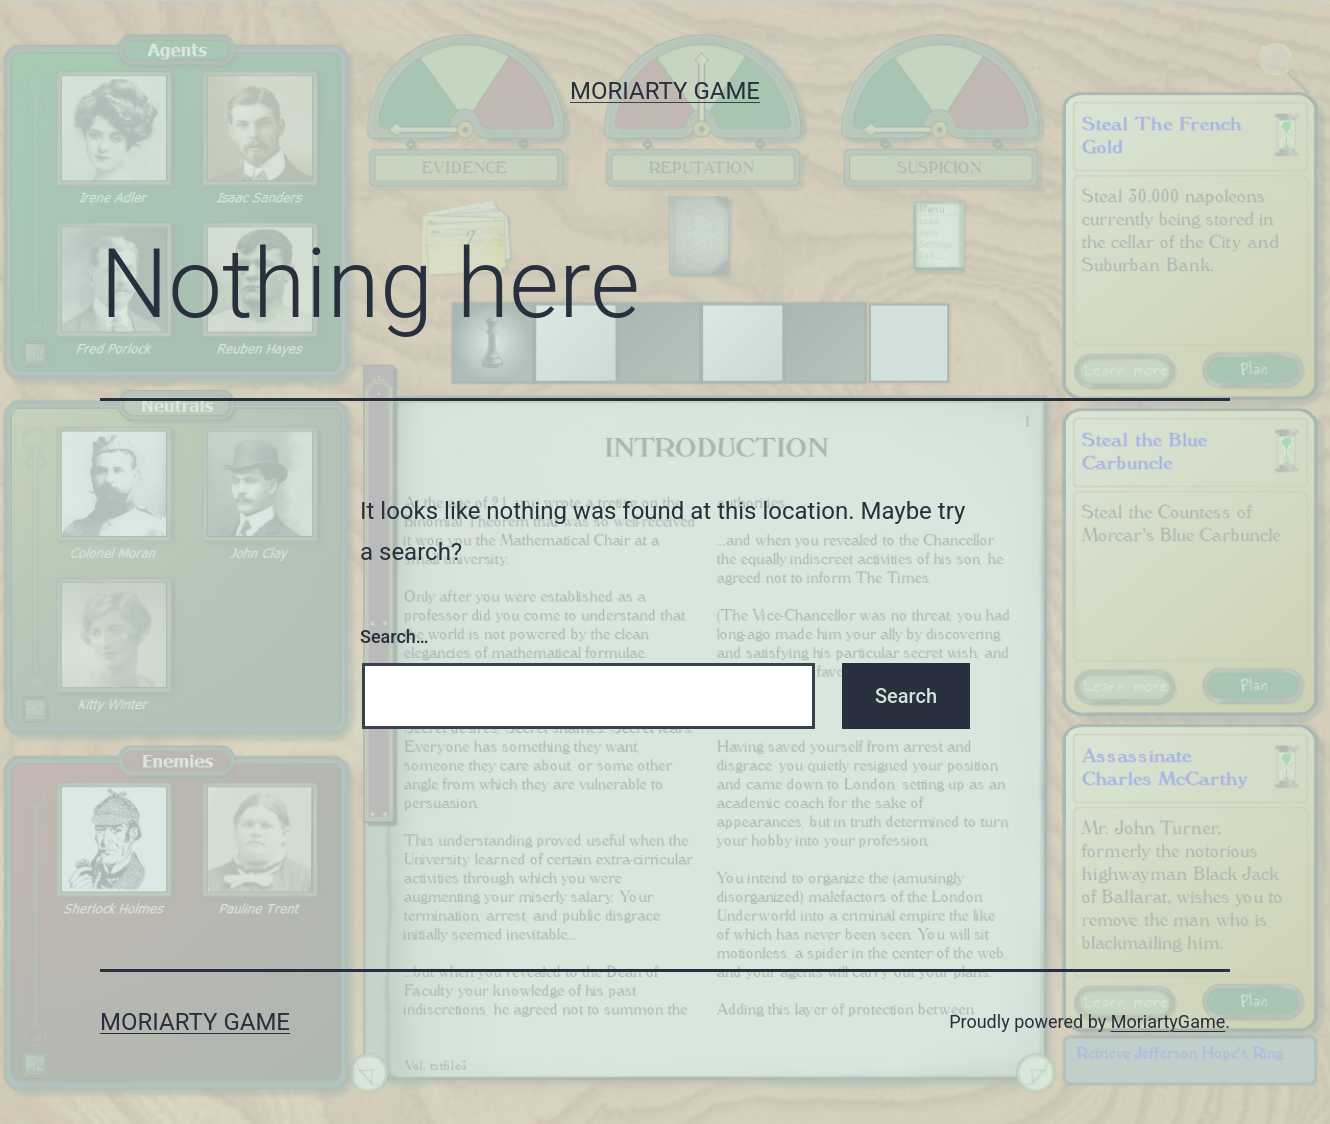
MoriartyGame (1168, 1021)
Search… (394, 636)
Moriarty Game (665, 91)
